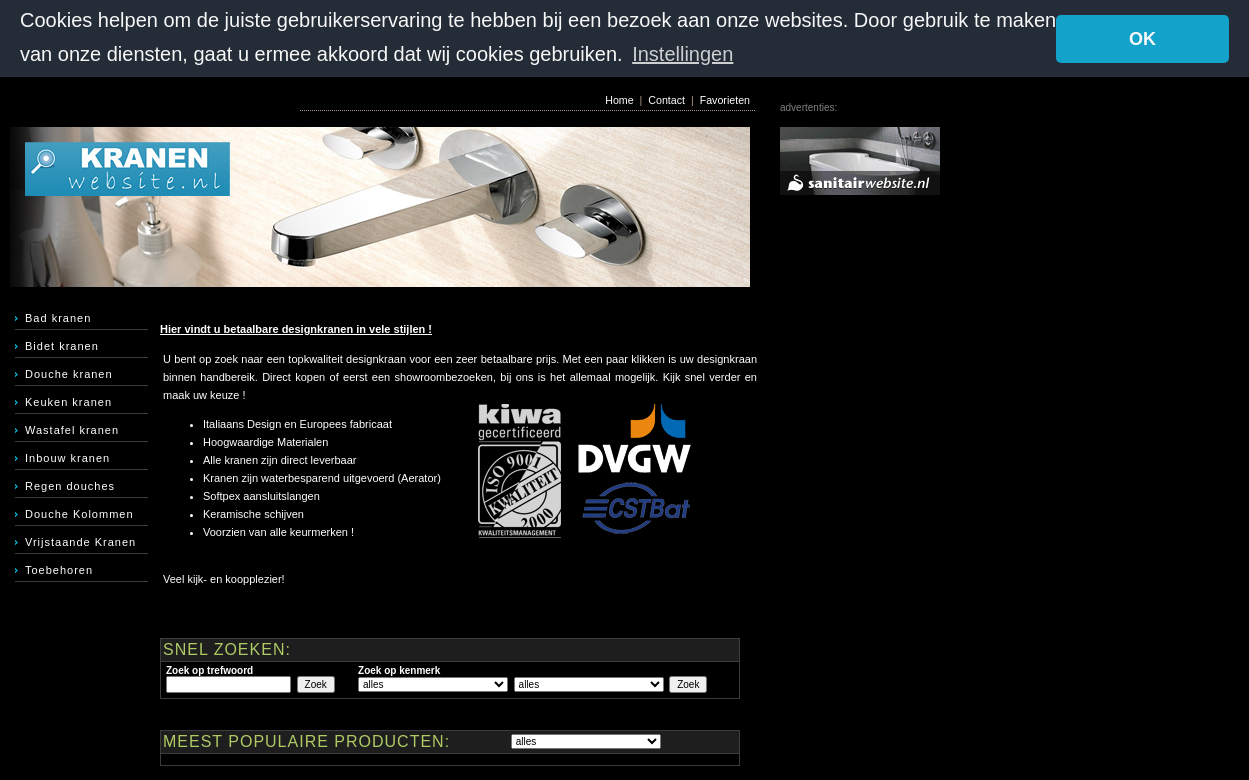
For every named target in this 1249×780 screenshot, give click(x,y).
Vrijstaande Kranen (80, 541)
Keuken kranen (68, 401)
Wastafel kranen (72, 429)
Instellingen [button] (682, 54)
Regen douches (70, 485)
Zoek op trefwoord (209, 669)
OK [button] (1142, 39)
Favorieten (725, 99)
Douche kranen (69, 373)
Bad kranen (58, 317)
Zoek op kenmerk (399, 669)
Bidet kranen (62, 345)
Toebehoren (59, 569)
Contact (666, 99)
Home (619, 99)
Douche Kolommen (79, 513)
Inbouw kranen (67, 457)
